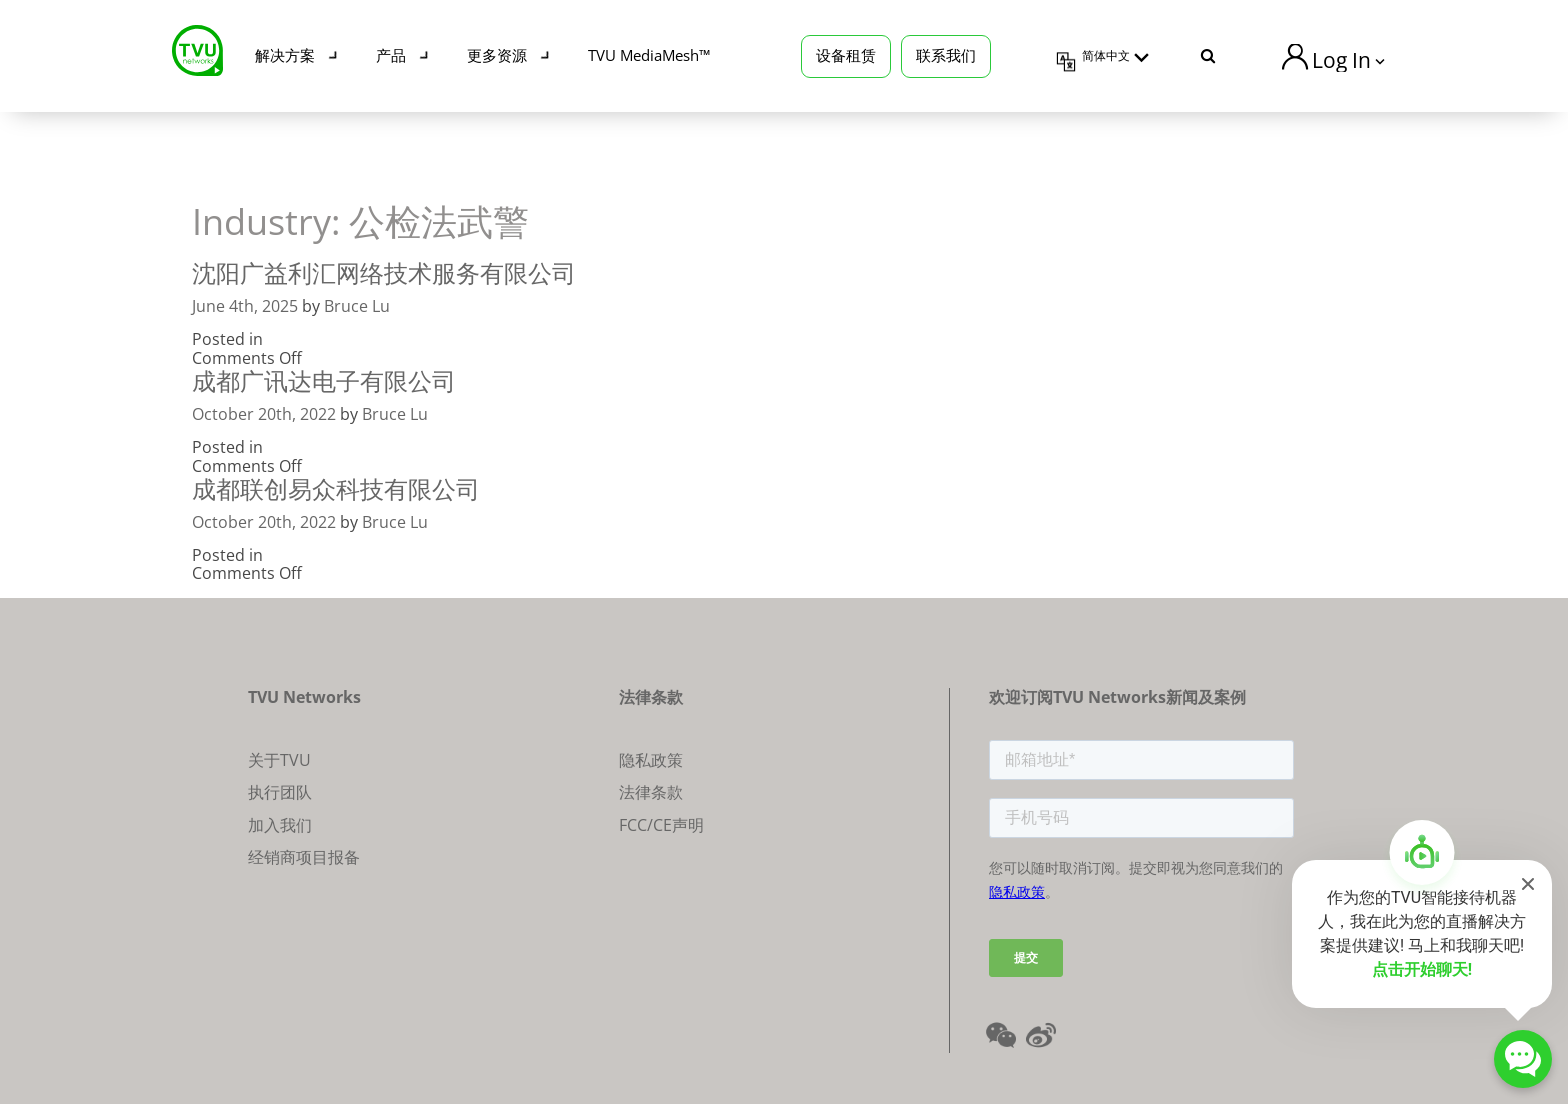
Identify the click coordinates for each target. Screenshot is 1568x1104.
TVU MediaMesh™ (649, 55)
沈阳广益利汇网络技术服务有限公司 (384, 272)
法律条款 (651, 792)
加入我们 (280, 825)
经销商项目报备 (304, 857)
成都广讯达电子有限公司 (324, 380)
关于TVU (279, 760)
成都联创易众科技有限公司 (336, 488)
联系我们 (946, 55)
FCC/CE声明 (661, 825)
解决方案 (285, 55)
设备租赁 (846, 55)
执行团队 (280, 792)
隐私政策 (651, 760)
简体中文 (1106, 56)
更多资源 (497, 55)
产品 (391, 55)
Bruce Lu (357, 306)
